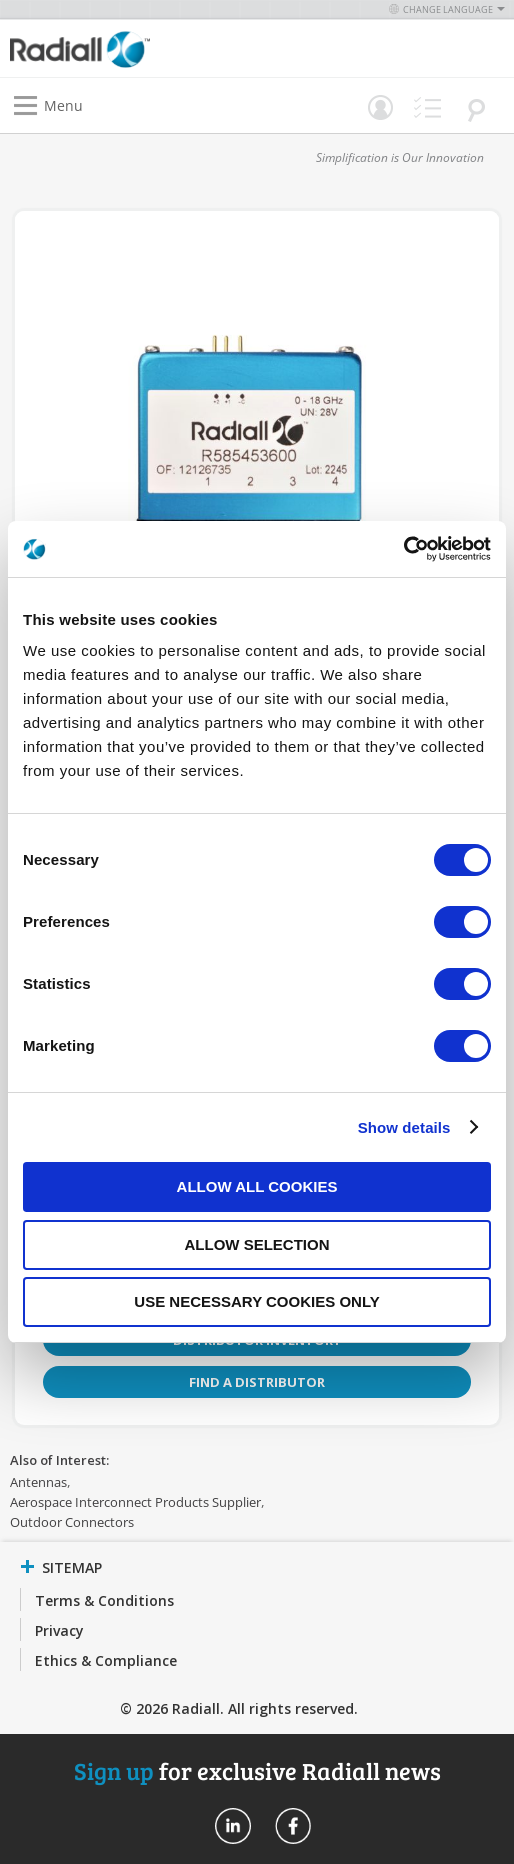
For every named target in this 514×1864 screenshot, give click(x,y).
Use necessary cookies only (256, 1301)
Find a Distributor (257, 1382)
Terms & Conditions (104, 1600)
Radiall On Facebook (293, 1826)
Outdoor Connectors (72, 1522)
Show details (404, 1127)
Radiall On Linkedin (233, 1826)
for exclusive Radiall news (257, 1770)
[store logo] (138, 48)
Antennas (38, 1482)
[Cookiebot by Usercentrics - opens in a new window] (403, 549)
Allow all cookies (257, 1186)
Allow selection (257, 1244)
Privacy (59, 1630)
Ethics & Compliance (106, 1660)
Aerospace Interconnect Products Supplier (135, 1502)
